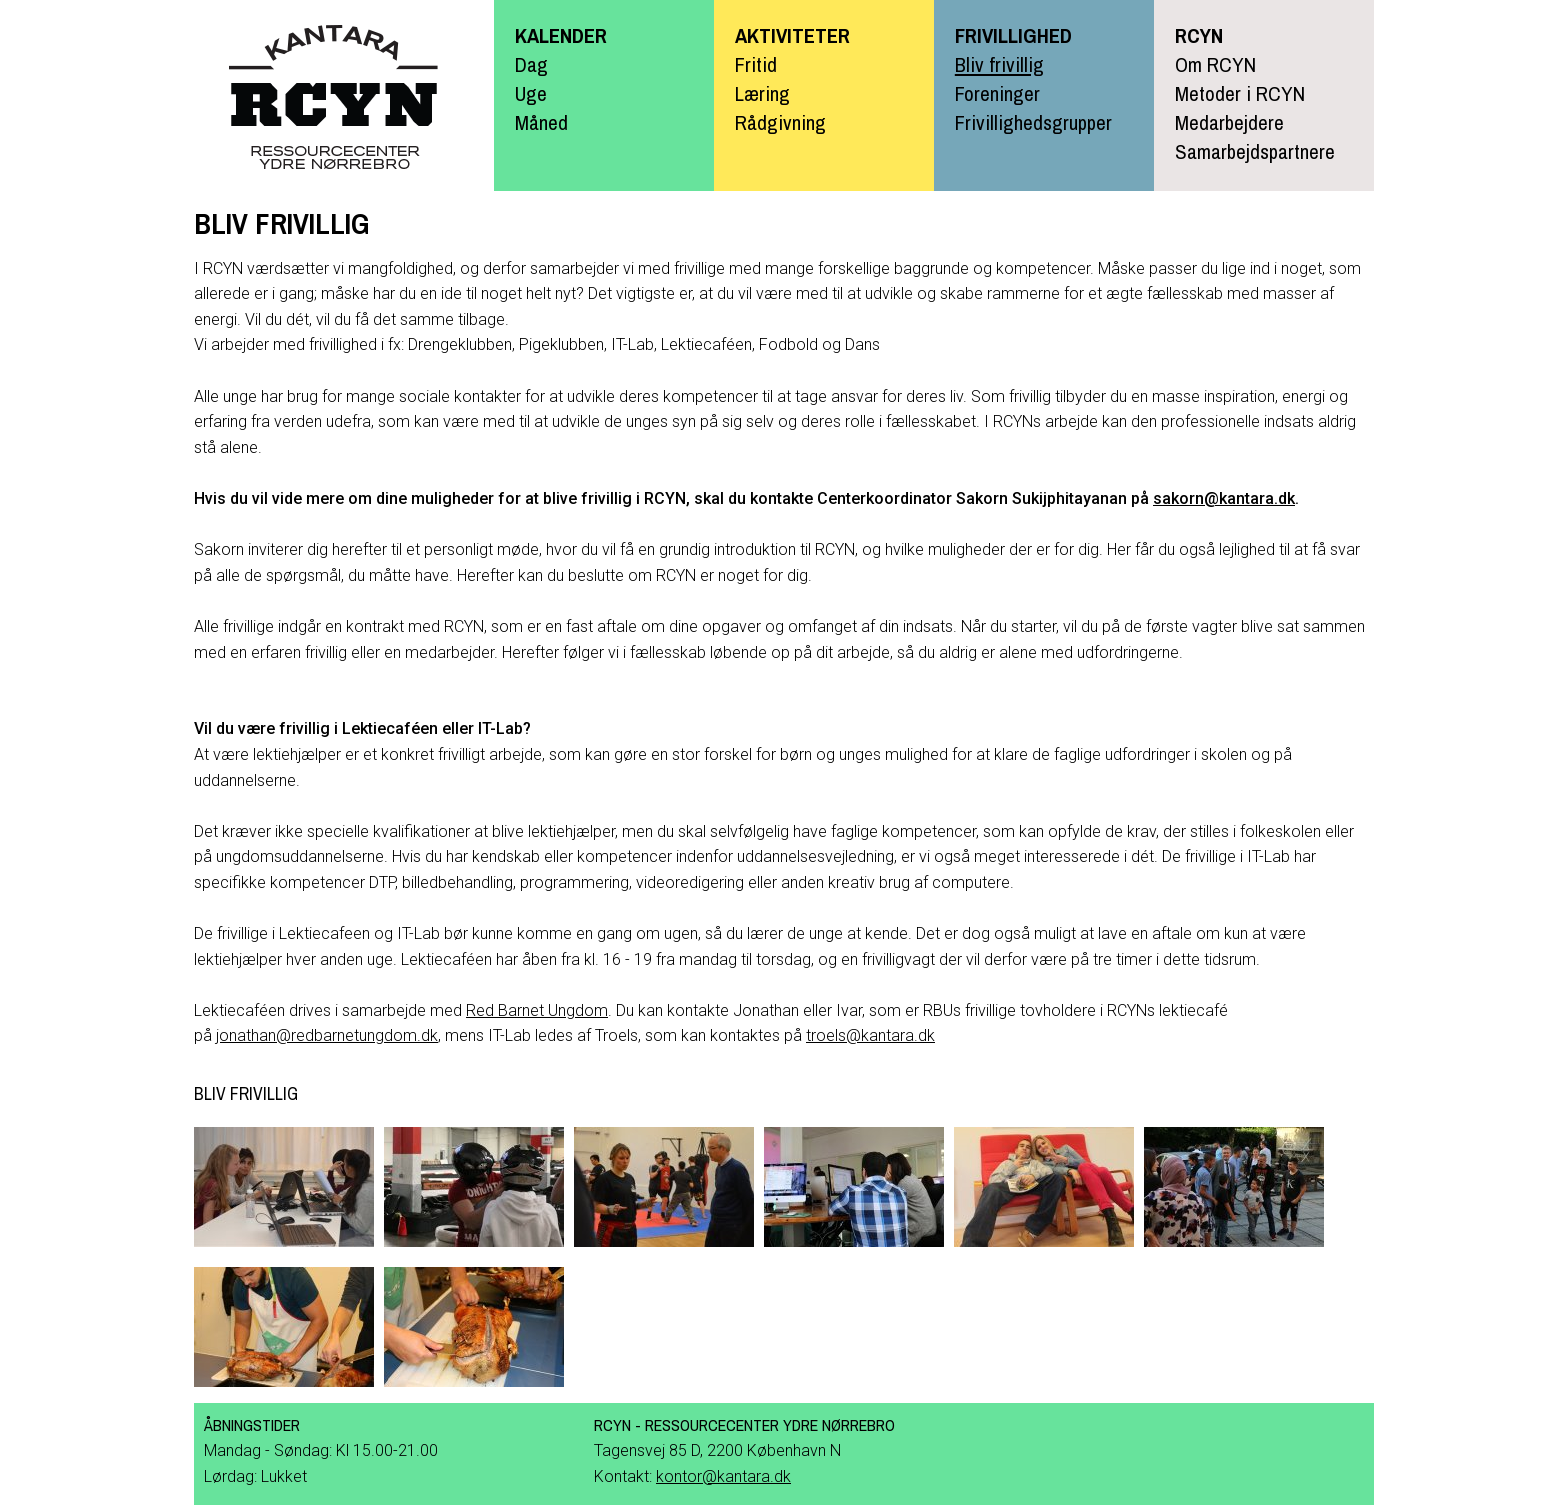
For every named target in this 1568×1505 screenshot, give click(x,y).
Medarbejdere (1229, 122)
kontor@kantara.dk (723, 1476)
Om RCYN (1215, 64)
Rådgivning (780, 122)
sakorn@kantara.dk (1224, 498)
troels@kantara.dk (870, 1035)
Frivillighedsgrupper (1033, 122)
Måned (541, 122)
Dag (531, 64)
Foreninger (997, 93)
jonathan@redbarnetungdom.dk (327, 1035)
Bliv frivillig (999, 64)
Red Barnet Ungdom (537, 1010)
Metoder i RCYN (1240, 93)
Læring (762, 93)
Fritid (756, 64)
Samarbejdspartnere (1255, 151)
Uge (531, 93)
